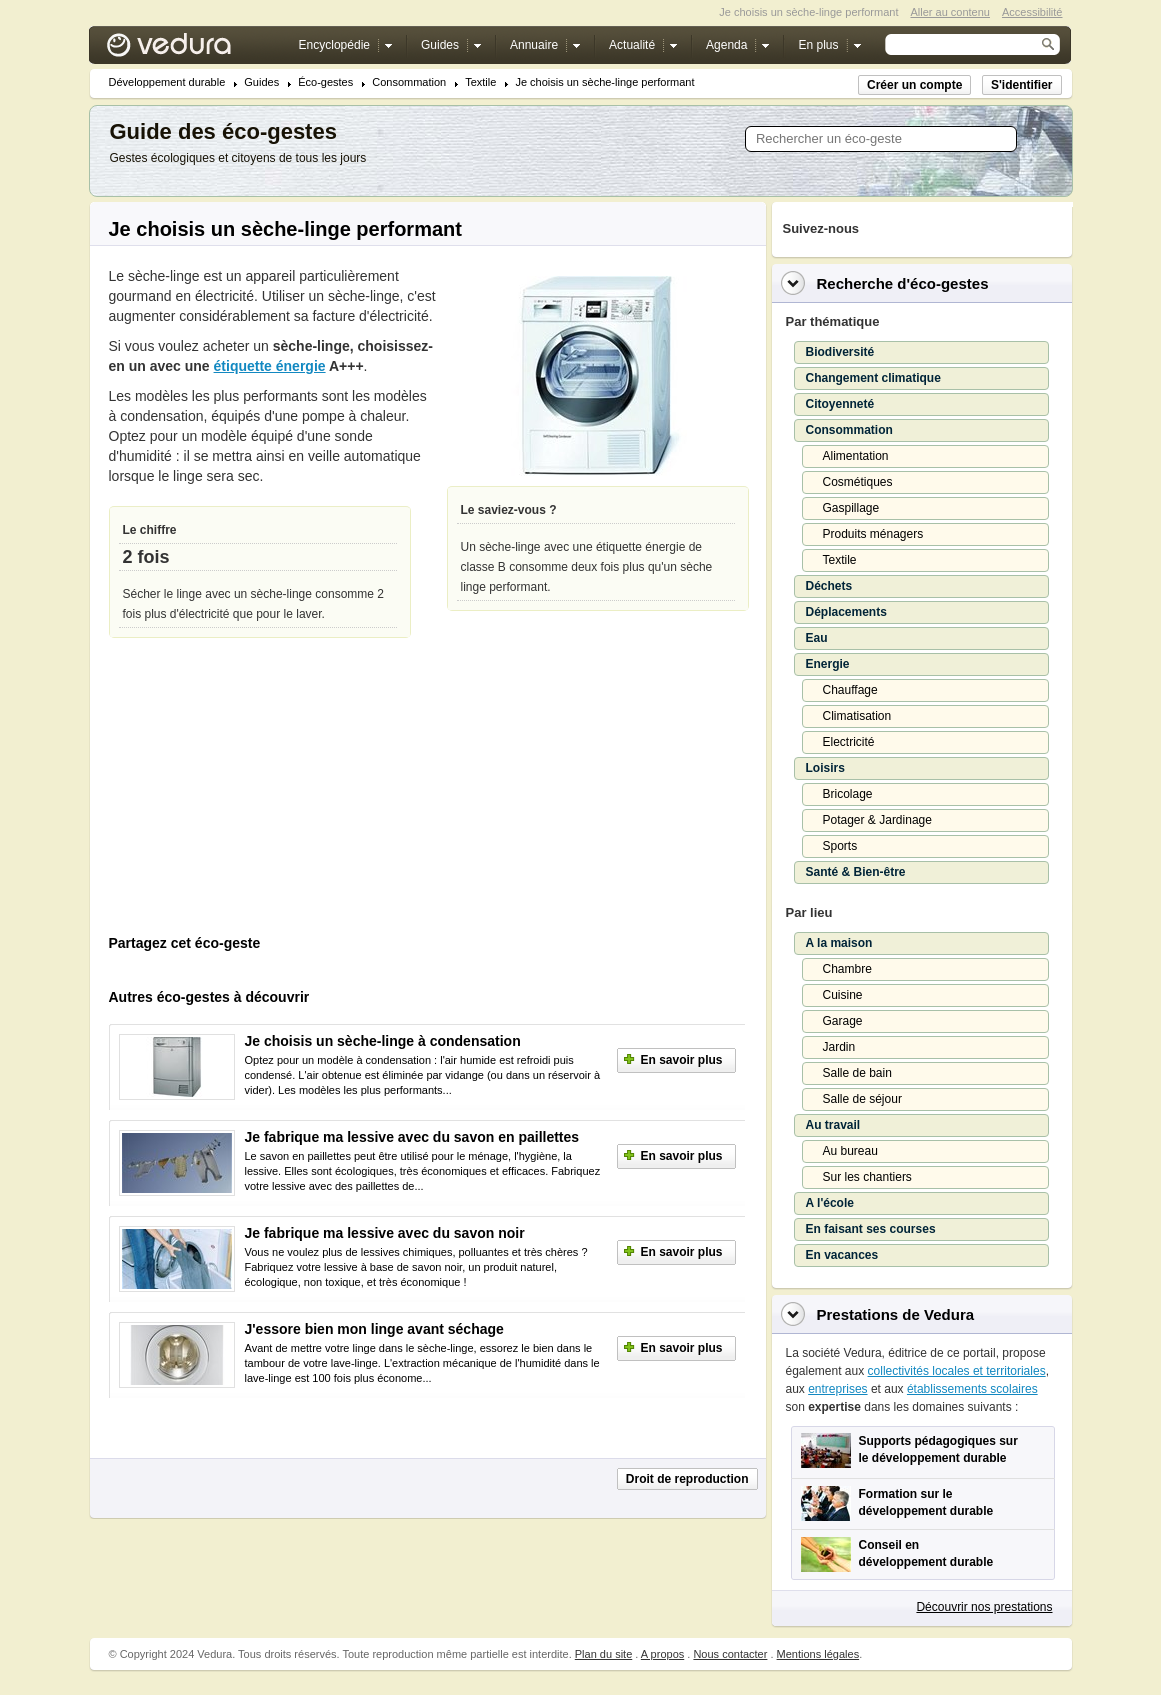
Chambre (847, 969)
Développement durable (167, 82)
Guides (261, 82)
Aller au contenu (950, 12)
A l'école (830, 1203)
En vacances (842, 1255)
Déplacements (846, 612)
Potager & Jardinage (877, 820)
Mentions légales (818, 1654)
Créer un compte (914, 85)
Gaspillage (851, 508)
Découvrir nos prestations (984, 1607)
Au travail (833, 1125)
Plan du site (603, 1654)
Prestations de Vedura (896, 1314)
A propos (662, 1654)
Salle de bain (857, 1073)
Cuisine (843, 995)
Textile (480, 82)
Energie (828, 664)
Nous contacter (730, 1654)
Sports (840, 846)
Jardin (839, 1047)
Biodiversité (840, 352)
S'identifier (1022, 85)
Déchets (829, 586)
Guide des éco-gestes (223, 131)
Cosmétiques (858, 482)
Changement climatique (873, 378)
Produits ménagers (873, 534)
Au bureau (850, 1151)
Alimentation (856, 456)
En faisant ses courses (871, 1229)
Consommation (409, 82)
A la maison (839, 943)
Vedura (192, 49)
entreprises (837, 1389)
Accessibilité (1032, 12)
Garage (843, 1021)
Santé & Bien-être (856, 872)
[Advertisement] (259, 791)
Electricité (849, 742)
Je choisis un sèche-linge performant (604, 82)
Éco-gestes (325, 82)
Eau (817, 638)
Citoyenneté (840, 404)
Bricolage (848, 794)
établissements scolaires (972, 1389)
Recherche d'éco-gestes (903, 283)
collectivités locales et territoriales (957, 1371)
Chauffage (850, 690)
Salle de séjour (862, 1099)
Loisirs (825, 768)
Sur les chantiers (867, 1177)
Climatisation (857, 716)
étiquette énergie (270, 366)
